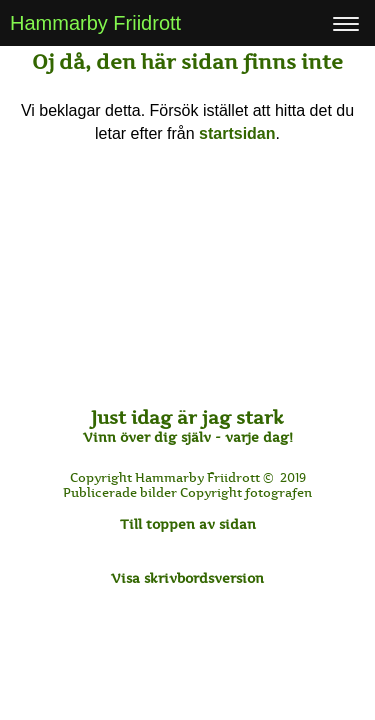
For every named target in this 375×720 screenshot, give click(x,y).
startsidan (237, 133)
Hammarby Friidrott (95, 23)
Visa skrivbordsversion (187, 578)
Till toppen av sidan (188, 524)
